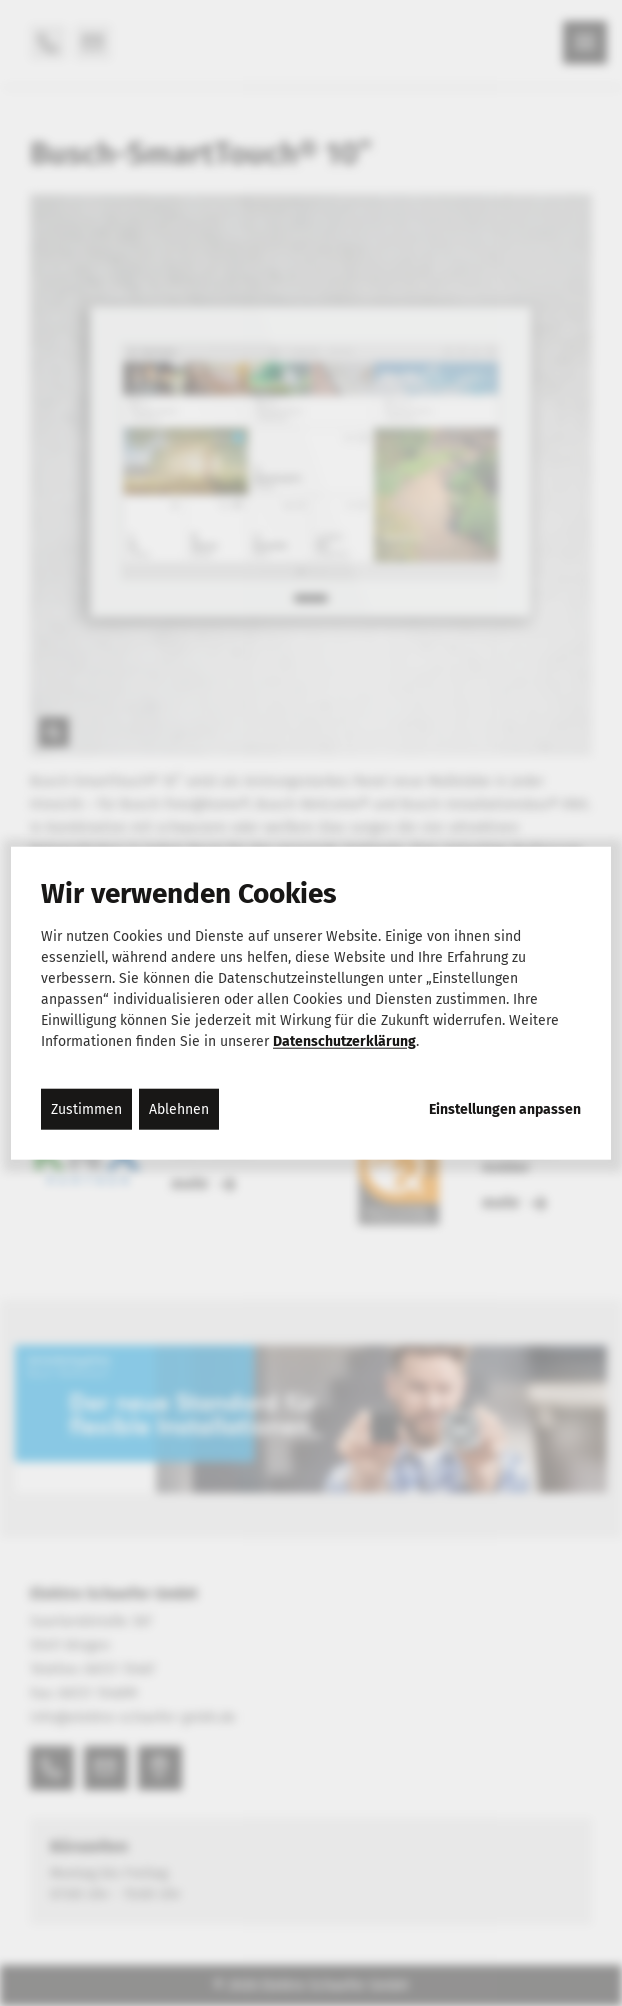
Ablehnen (179, 1108)
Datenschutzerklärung (344, 1040)
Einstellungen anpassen (505, 1109)
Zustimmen (86, 1108)
